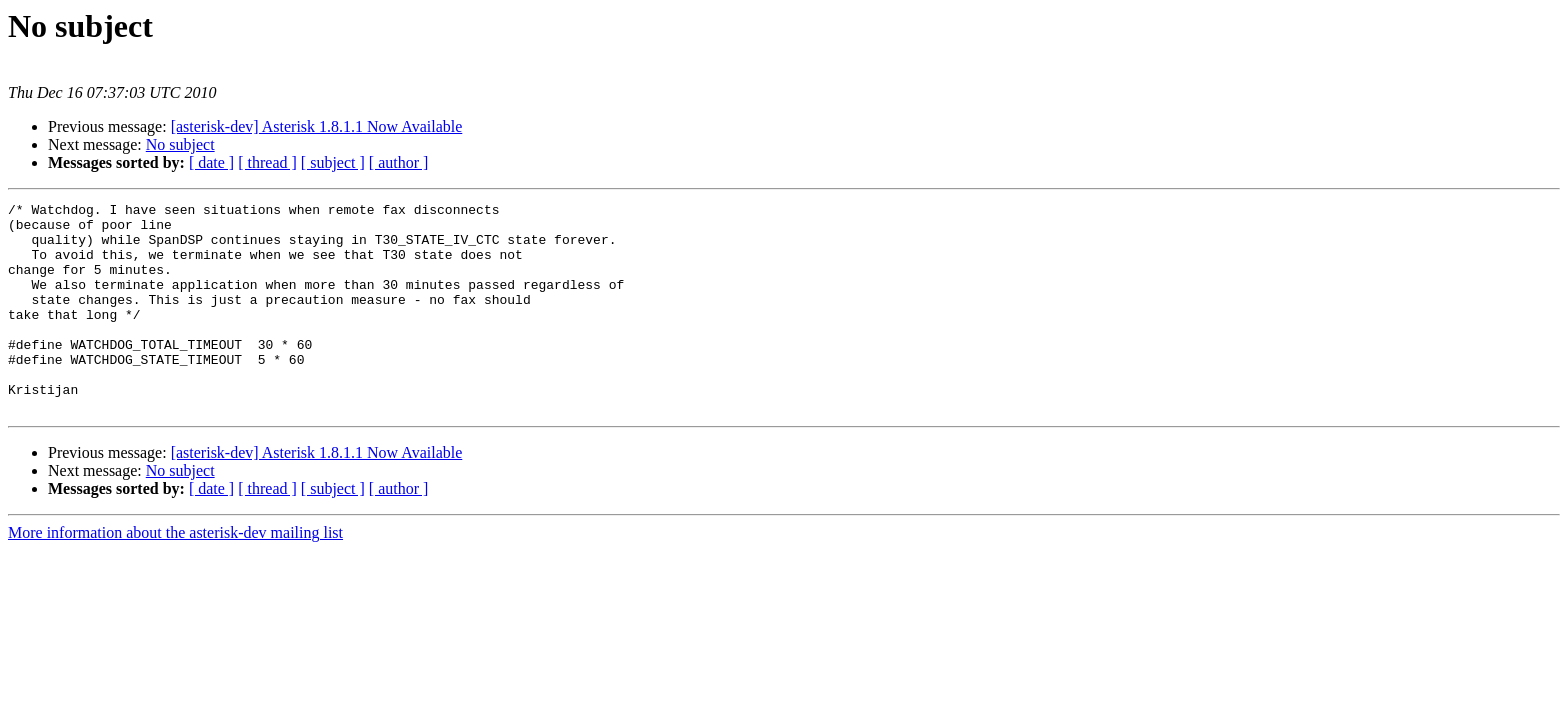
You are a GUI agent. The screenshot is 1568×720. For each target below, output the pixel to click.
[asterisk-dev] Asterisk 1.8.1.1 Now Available (317, 126)
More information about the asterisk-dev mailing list (175, 574)
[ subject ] (333, 162)
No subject (180, 144)
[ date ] (211, 162)
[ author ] (399, 162)
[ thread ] (267, 162)
